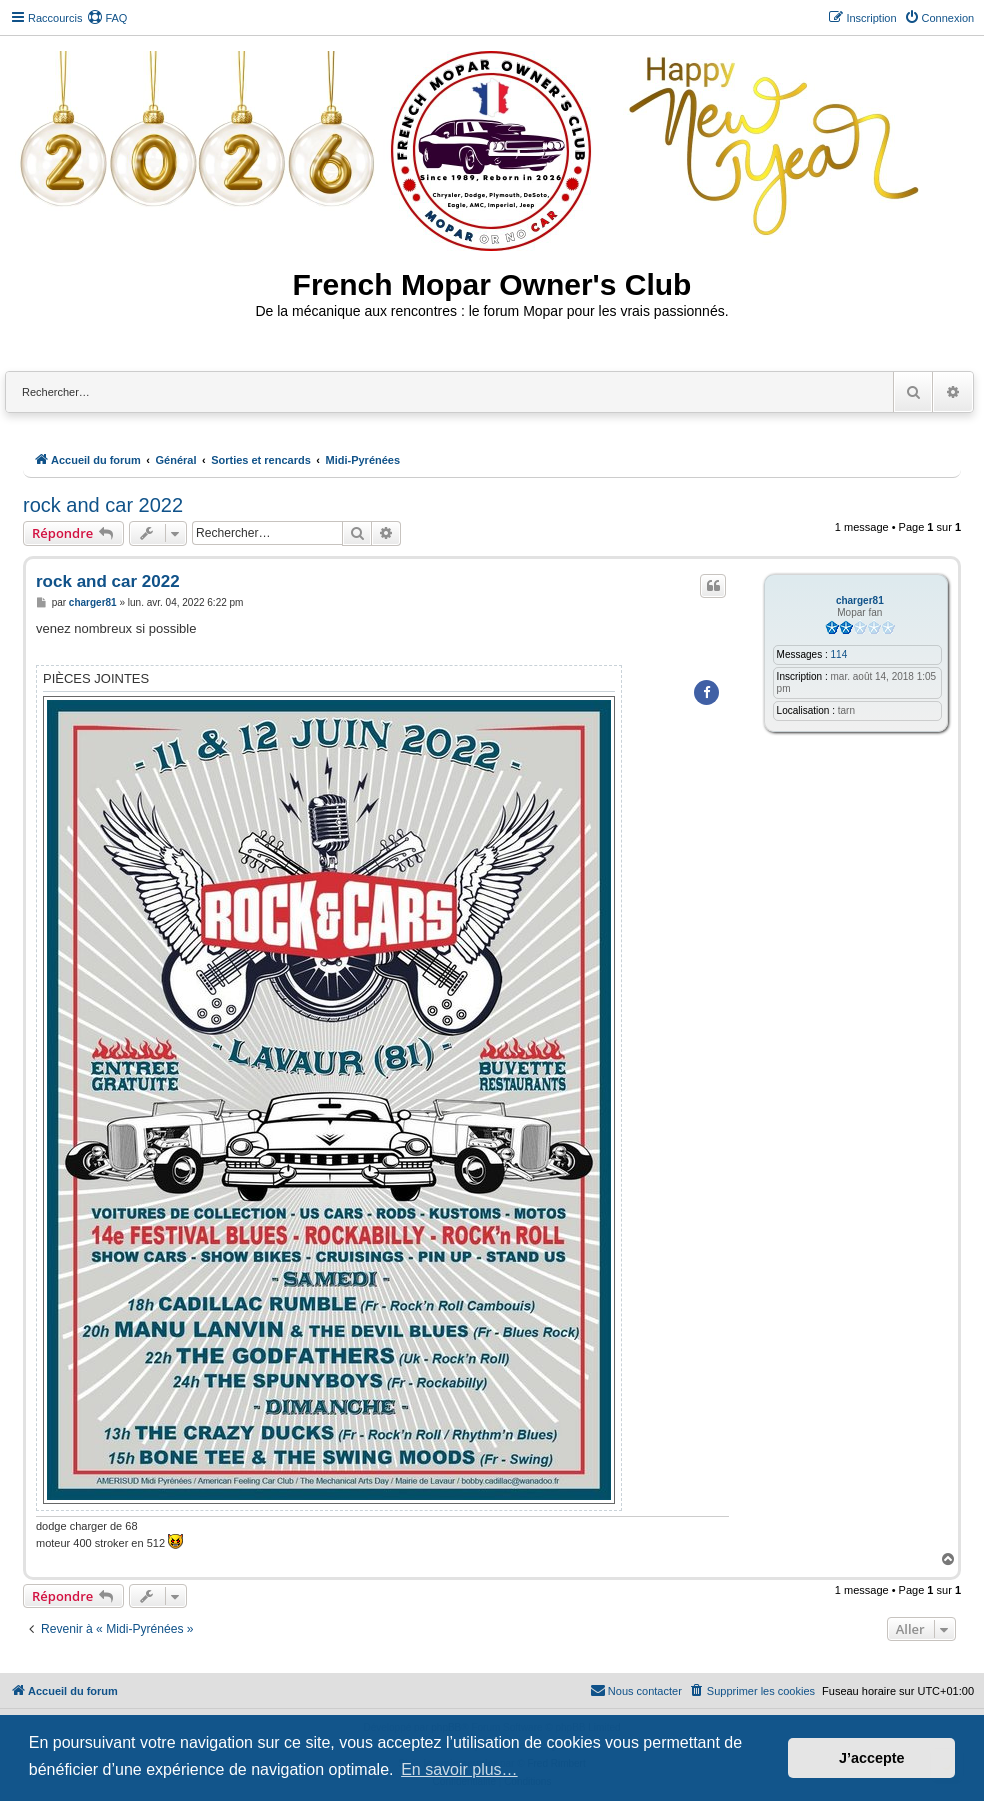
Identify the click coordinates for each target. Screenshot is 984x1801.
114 (839, 654)
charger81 (860, 600)
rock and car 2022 (103, 505)
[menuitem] (107, 18)
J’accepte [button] (872, 1758)
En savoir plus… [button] (459, 1769)
